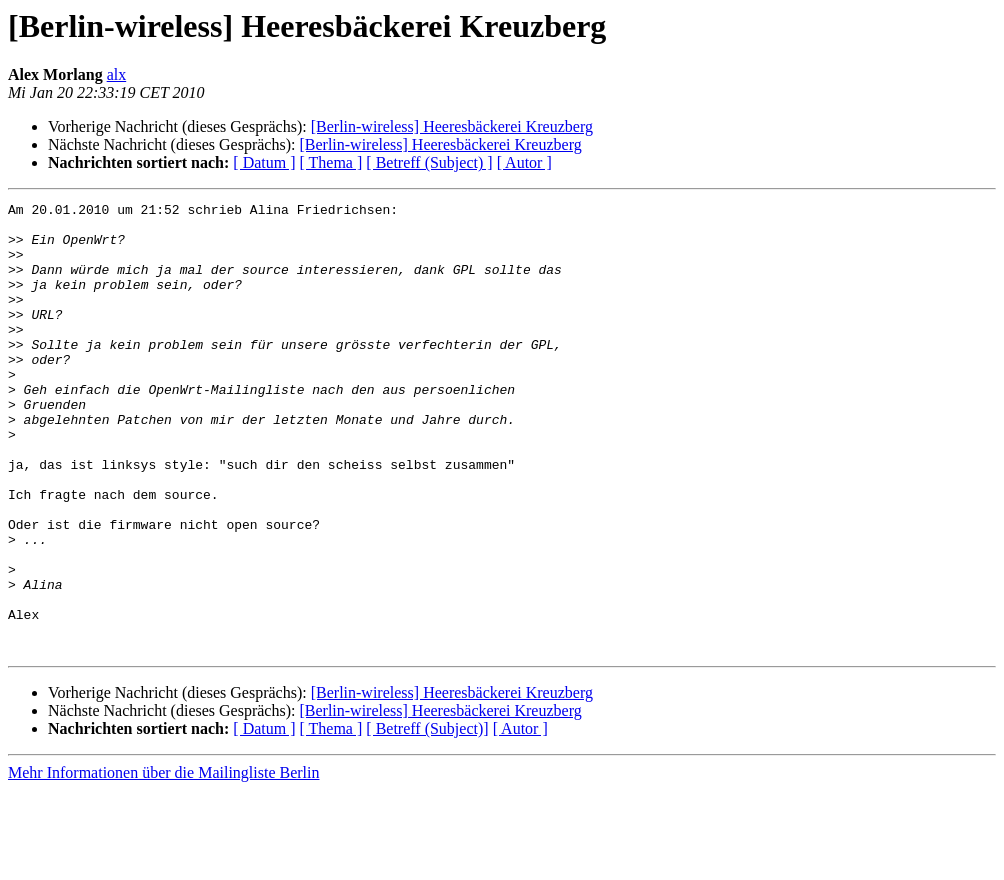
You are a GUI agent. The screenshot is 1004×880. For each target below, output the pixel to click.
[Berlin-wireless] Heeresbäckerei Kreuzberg (452, 126)
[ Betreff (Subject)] (427, 818)
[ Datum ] (264, 162)
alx (117, 74)
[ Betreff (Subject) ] (429, 162)
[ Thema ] (331, 162)
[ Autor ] (524, 162)
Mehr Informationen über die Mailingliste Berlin (163, 862)
